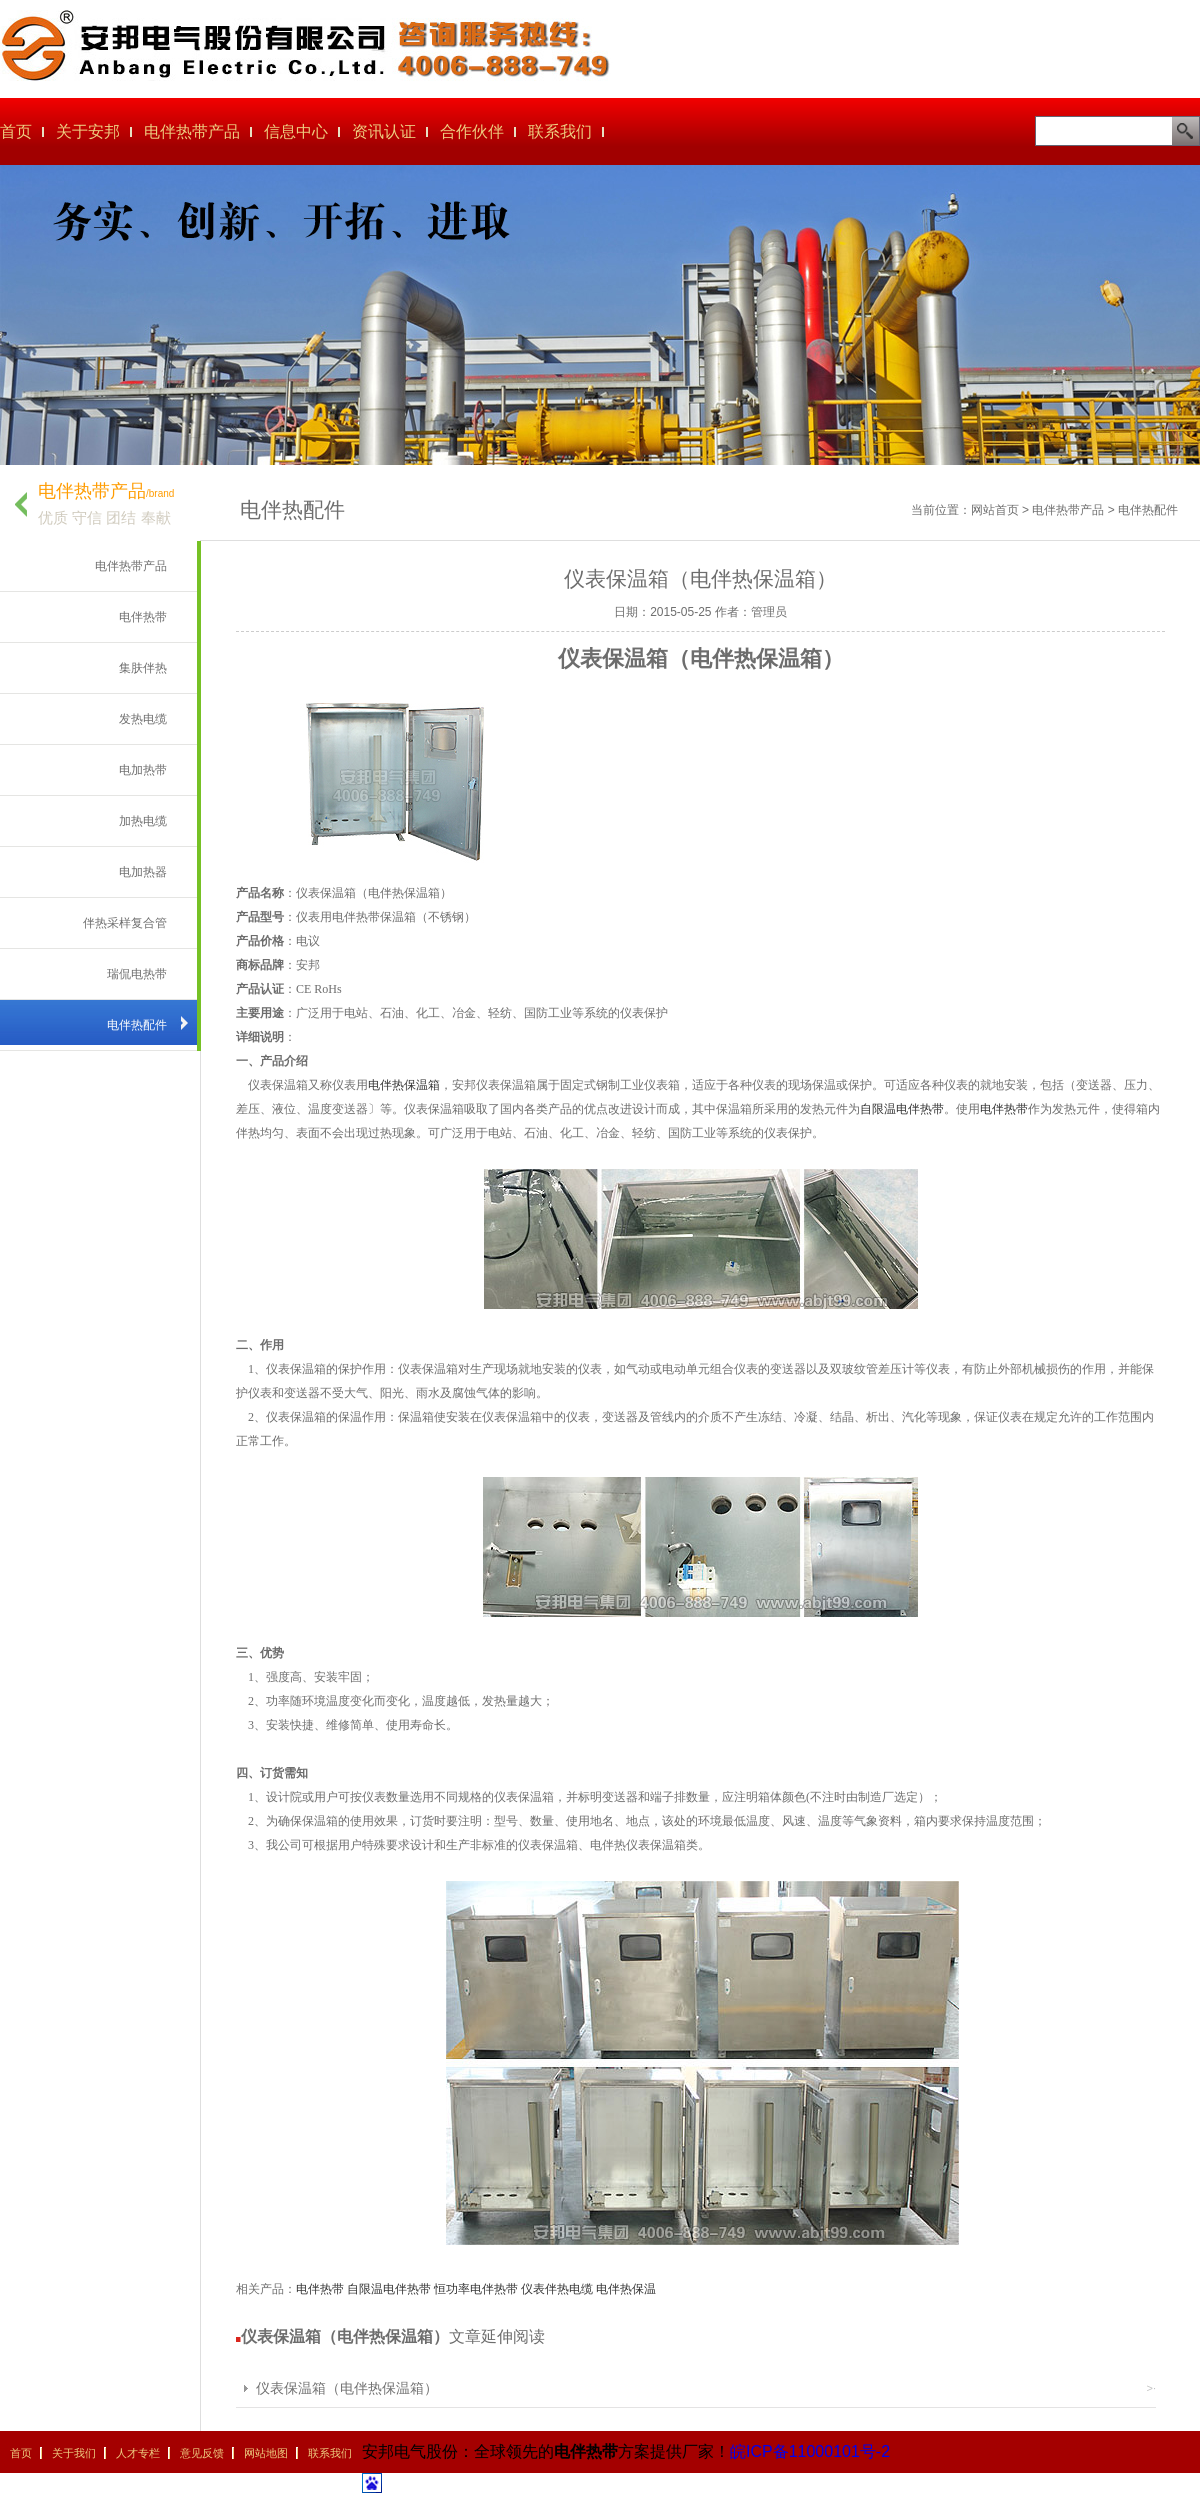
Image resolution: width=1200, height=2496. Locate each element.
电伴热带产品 (192, 131)
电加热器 (143, 872)
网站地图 (266, 2453)
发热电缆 (143, 719)
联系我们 (560, 131)
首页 (16, 131)
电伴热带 (143, 617)
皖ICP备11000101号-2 (810, 2451)
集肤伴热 (143, 668)
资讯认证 (384, 131)
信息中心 (296, 131)
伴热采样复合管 (125, 923)
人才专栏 (138, 2453)
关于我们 (74, 2453)
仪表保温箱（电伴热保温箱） (347, 2388)
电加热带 (143, 770)
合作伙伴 (472, 131)
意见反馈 (202, 2453)
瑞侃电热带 (137, 974)
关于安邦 (88, 131)
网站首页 (995, 510)
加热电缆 (143, 821)
